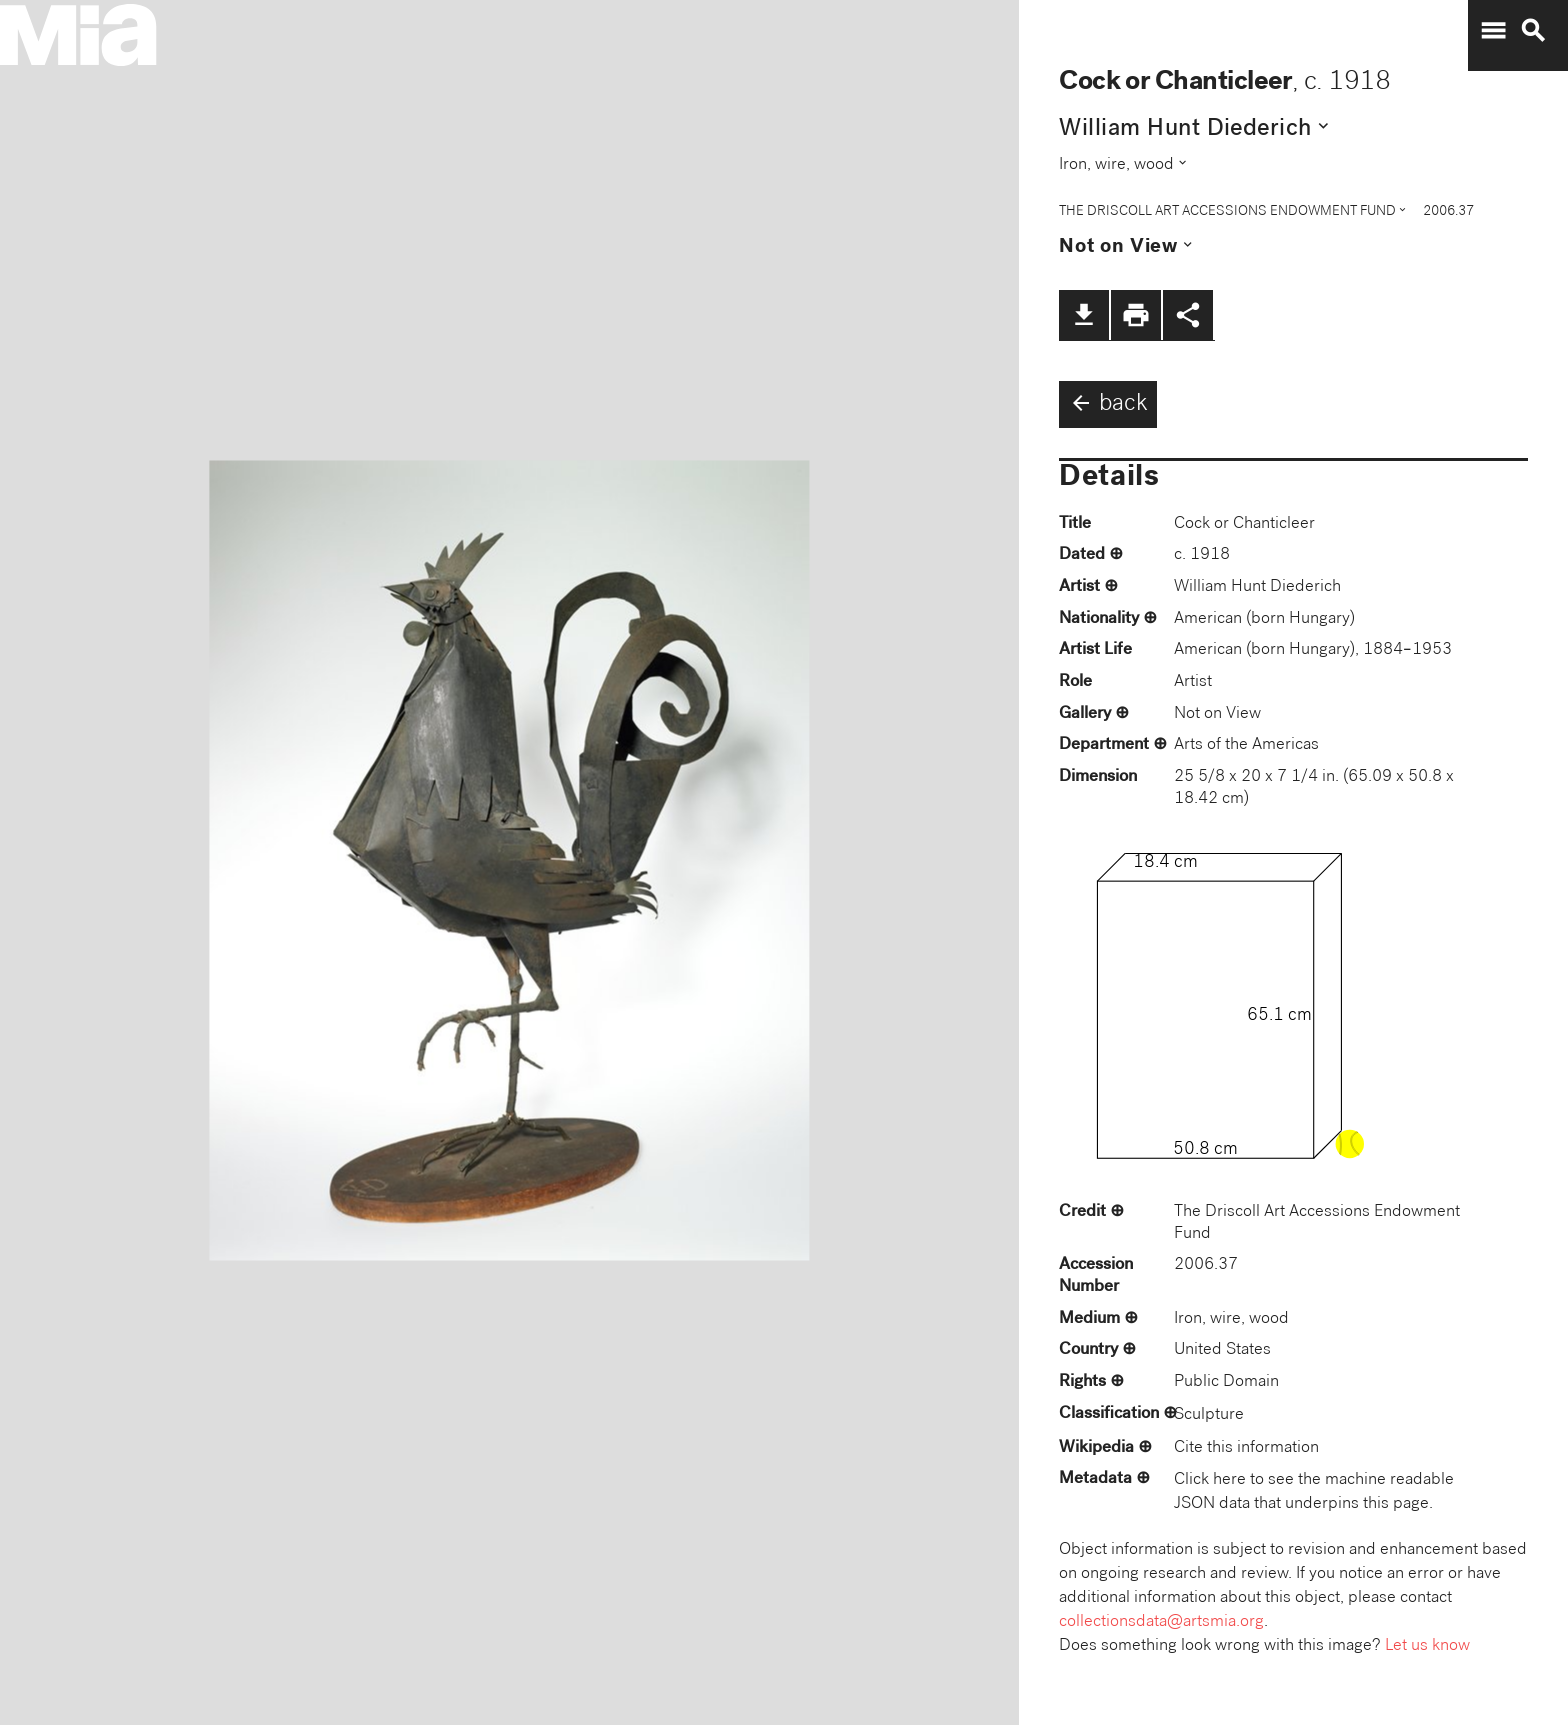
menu (1493, 31)
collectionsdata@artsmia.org (1161, 1622)
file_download (1084, 315)
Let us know (1427, 1646)
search (1533, 31)
